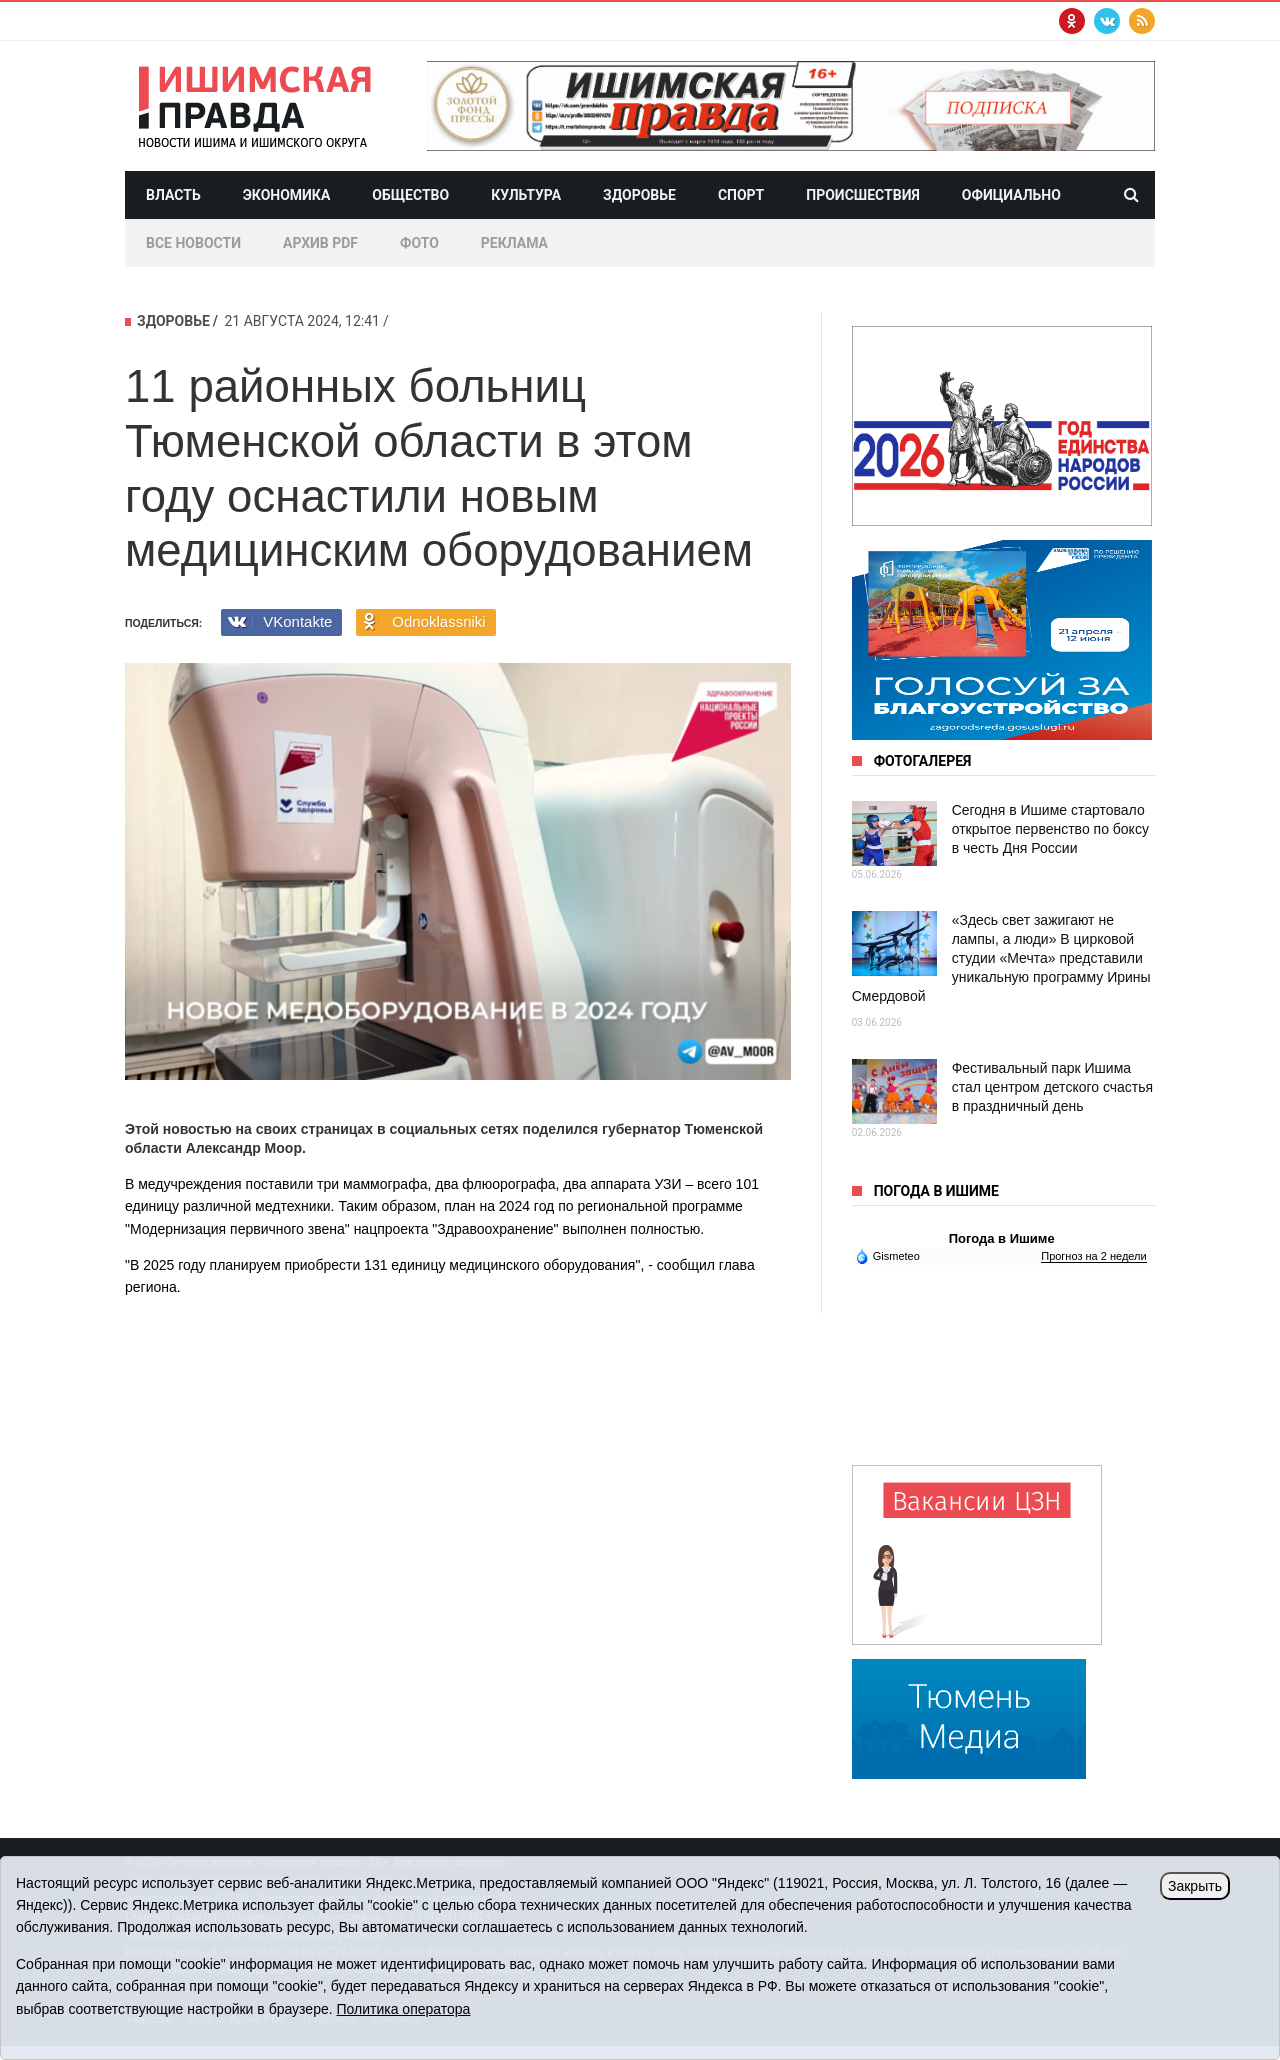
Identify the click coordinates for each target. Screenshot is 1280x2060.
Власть (173, 195)
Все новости (193, 243)
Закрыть (1195, 1886)
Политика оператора (403, 2009)
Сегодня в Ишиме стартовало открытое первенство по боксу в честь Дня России (1050, 829)
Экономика (287, 195)
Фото (419, 243)
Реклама (514, 243)
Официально (1011, 195)
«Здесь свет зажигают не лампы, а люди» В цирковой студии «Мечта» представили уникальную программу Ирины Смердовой (1001, 958)
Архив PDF (320, 243)
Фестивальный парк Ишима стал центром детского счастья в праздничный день (1052, 1087)
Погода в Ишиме (1002, 1238)
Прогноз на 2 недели (1093, 1256)
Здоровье (639, 195)
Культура (526, 195)
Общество (410, 195)
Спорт (741, 195)
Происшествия (863, 195)
